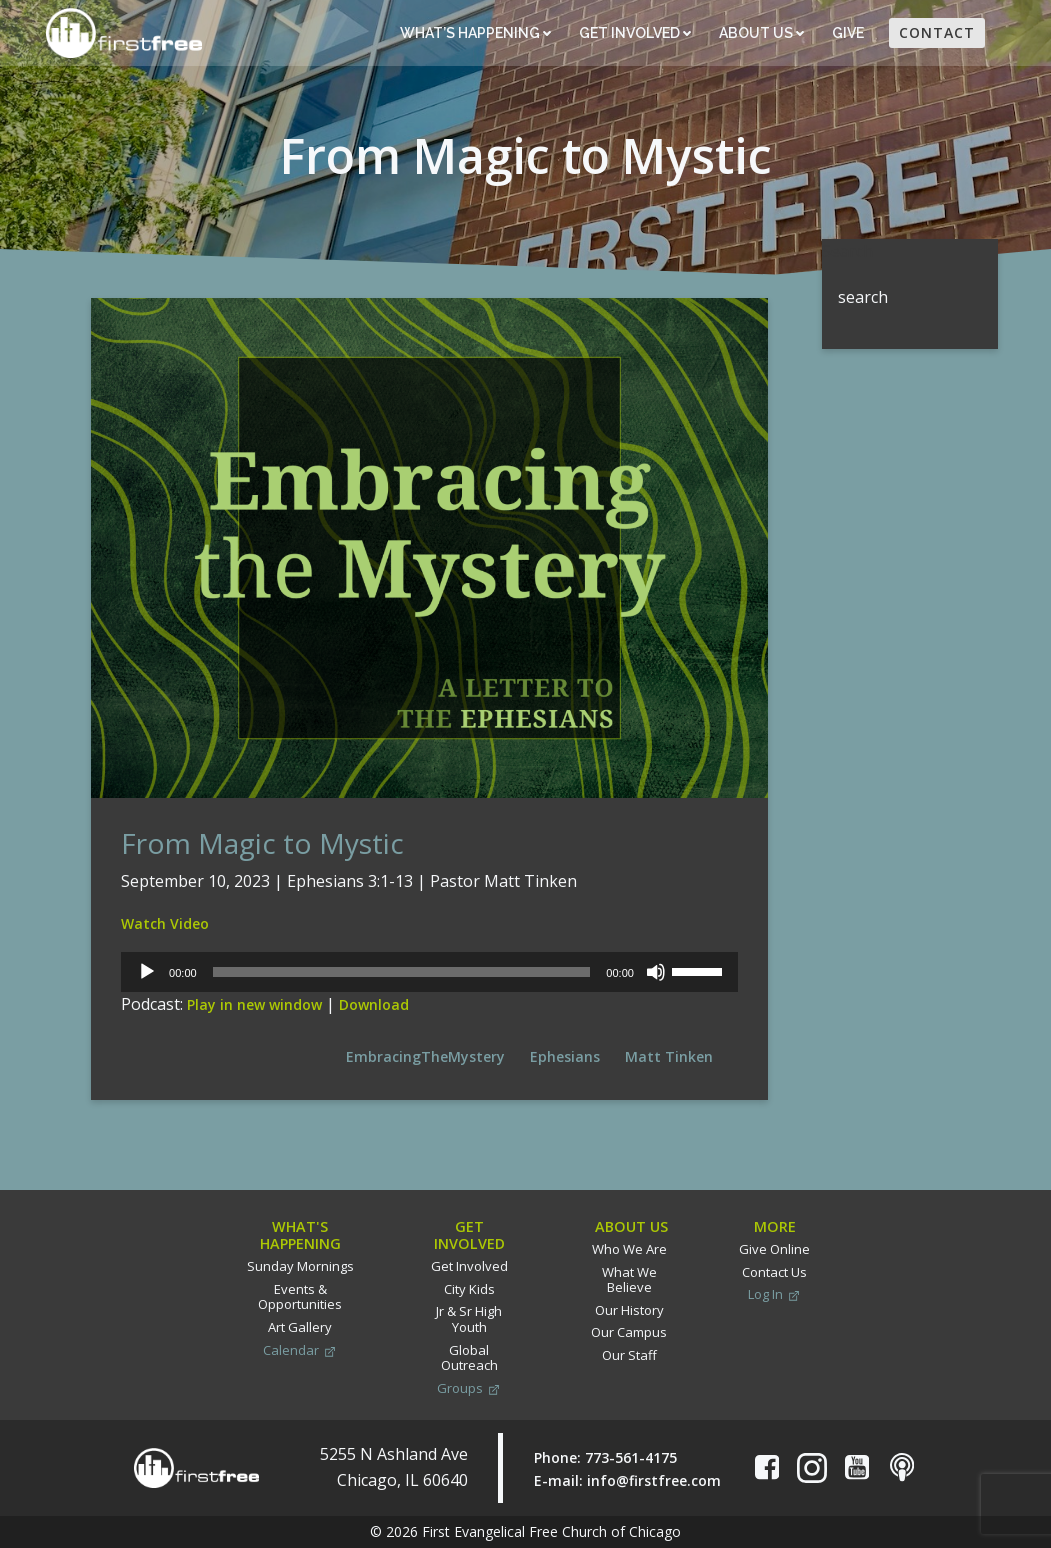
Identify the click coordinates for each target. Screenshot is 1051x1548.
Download (374, 1004)
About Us (761, 33)
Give (849, 33)
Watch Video (165, 923)
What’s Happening (475, 33)
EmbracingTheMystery (425, 1056)
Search (847, 251)
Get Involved (635, 33)
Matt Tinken (669, 1056)
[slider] (402, 972)
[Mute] (656, 972)
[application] (429, 972)
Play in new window (254, 1004)
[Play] (147, 972)
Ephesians (565, 1056)
